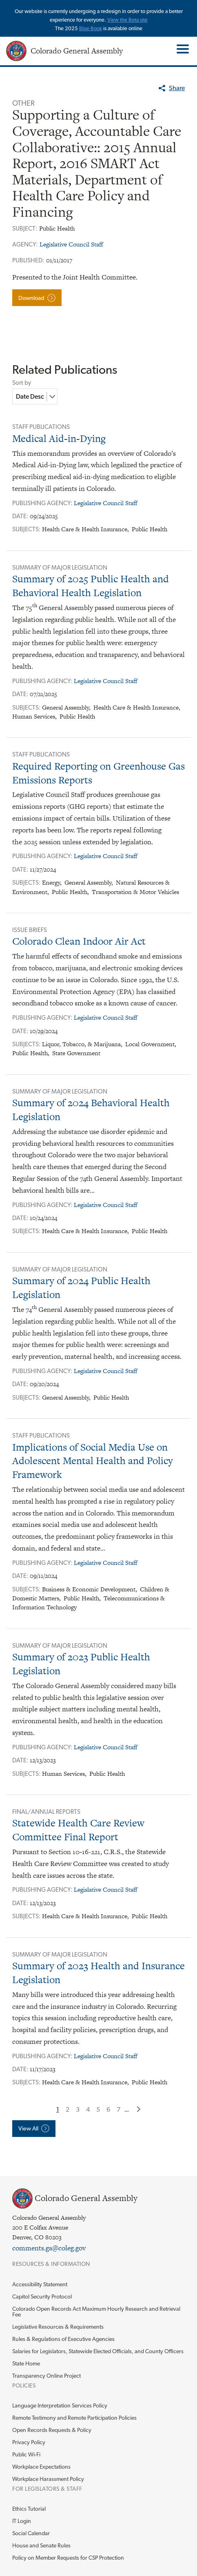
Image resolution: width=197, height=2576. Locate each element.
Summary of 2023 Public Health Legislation (81, 1664)
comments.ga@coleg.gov (49, 2248)
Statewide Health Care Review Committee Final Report (78, 1830)
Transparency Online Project (46, 2375)
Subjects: (27, 529)
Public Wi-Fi (26, 2454)
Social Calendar (31, 2533)
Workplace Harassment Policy (48, 2479)
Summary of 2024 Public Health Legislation (81, 1288)
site (144, 20)
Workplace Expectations (41, 2466)
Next (138, 2109)
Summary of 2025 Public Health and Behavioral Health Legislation (90, 586)
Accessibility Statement (39, 2284)
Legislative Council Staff (71, 244)
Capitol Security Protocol (42, 2296)
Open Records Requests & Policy (51, 2430)
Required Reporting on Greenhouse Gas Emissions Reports (98, 773)
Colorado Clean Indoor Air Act (79, 941)
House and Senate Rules (41, 2545)
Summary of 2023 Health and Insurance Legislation (98, 1973)
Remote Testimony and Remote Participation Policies (74, 2417)
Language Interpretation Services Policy (59, 2405)
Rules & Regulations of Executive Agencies (63, 2339)
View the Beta (123, 20)
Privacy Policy (28, 2442)
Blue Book (90, 28)
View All (28, 2128)
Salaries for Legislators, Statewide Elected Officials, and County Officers (98, 2351)
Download (31, 297)
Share (177, 88)
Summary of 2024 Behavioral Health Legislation (91, 1110)
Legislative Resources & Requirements (58, 2326)
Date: (21, 516)
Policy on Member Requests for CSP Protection (68, 2557)
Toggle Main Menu (182, 49)
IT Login (21, 2521)
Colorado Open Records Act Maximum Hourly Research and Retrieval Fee (96, 2311)
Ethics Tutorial (29, 2508)
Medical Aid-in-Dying (59, 438)
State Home (26, 2363)
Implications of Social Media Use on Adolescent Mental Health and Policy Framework (92, 1461)
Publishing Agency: (43, 503)
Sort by (21, 382)
